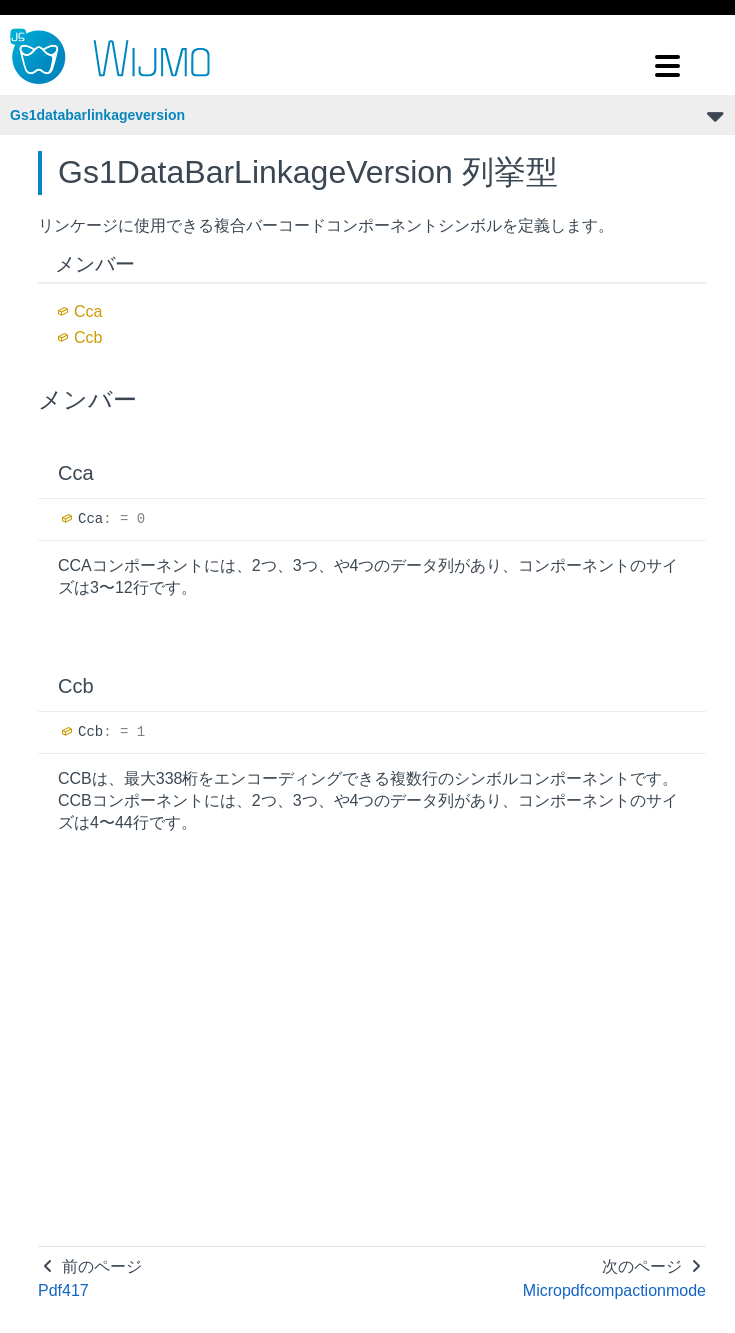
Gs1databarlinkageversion (97, 115)
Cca (88, 311)
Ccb (88, 337)
